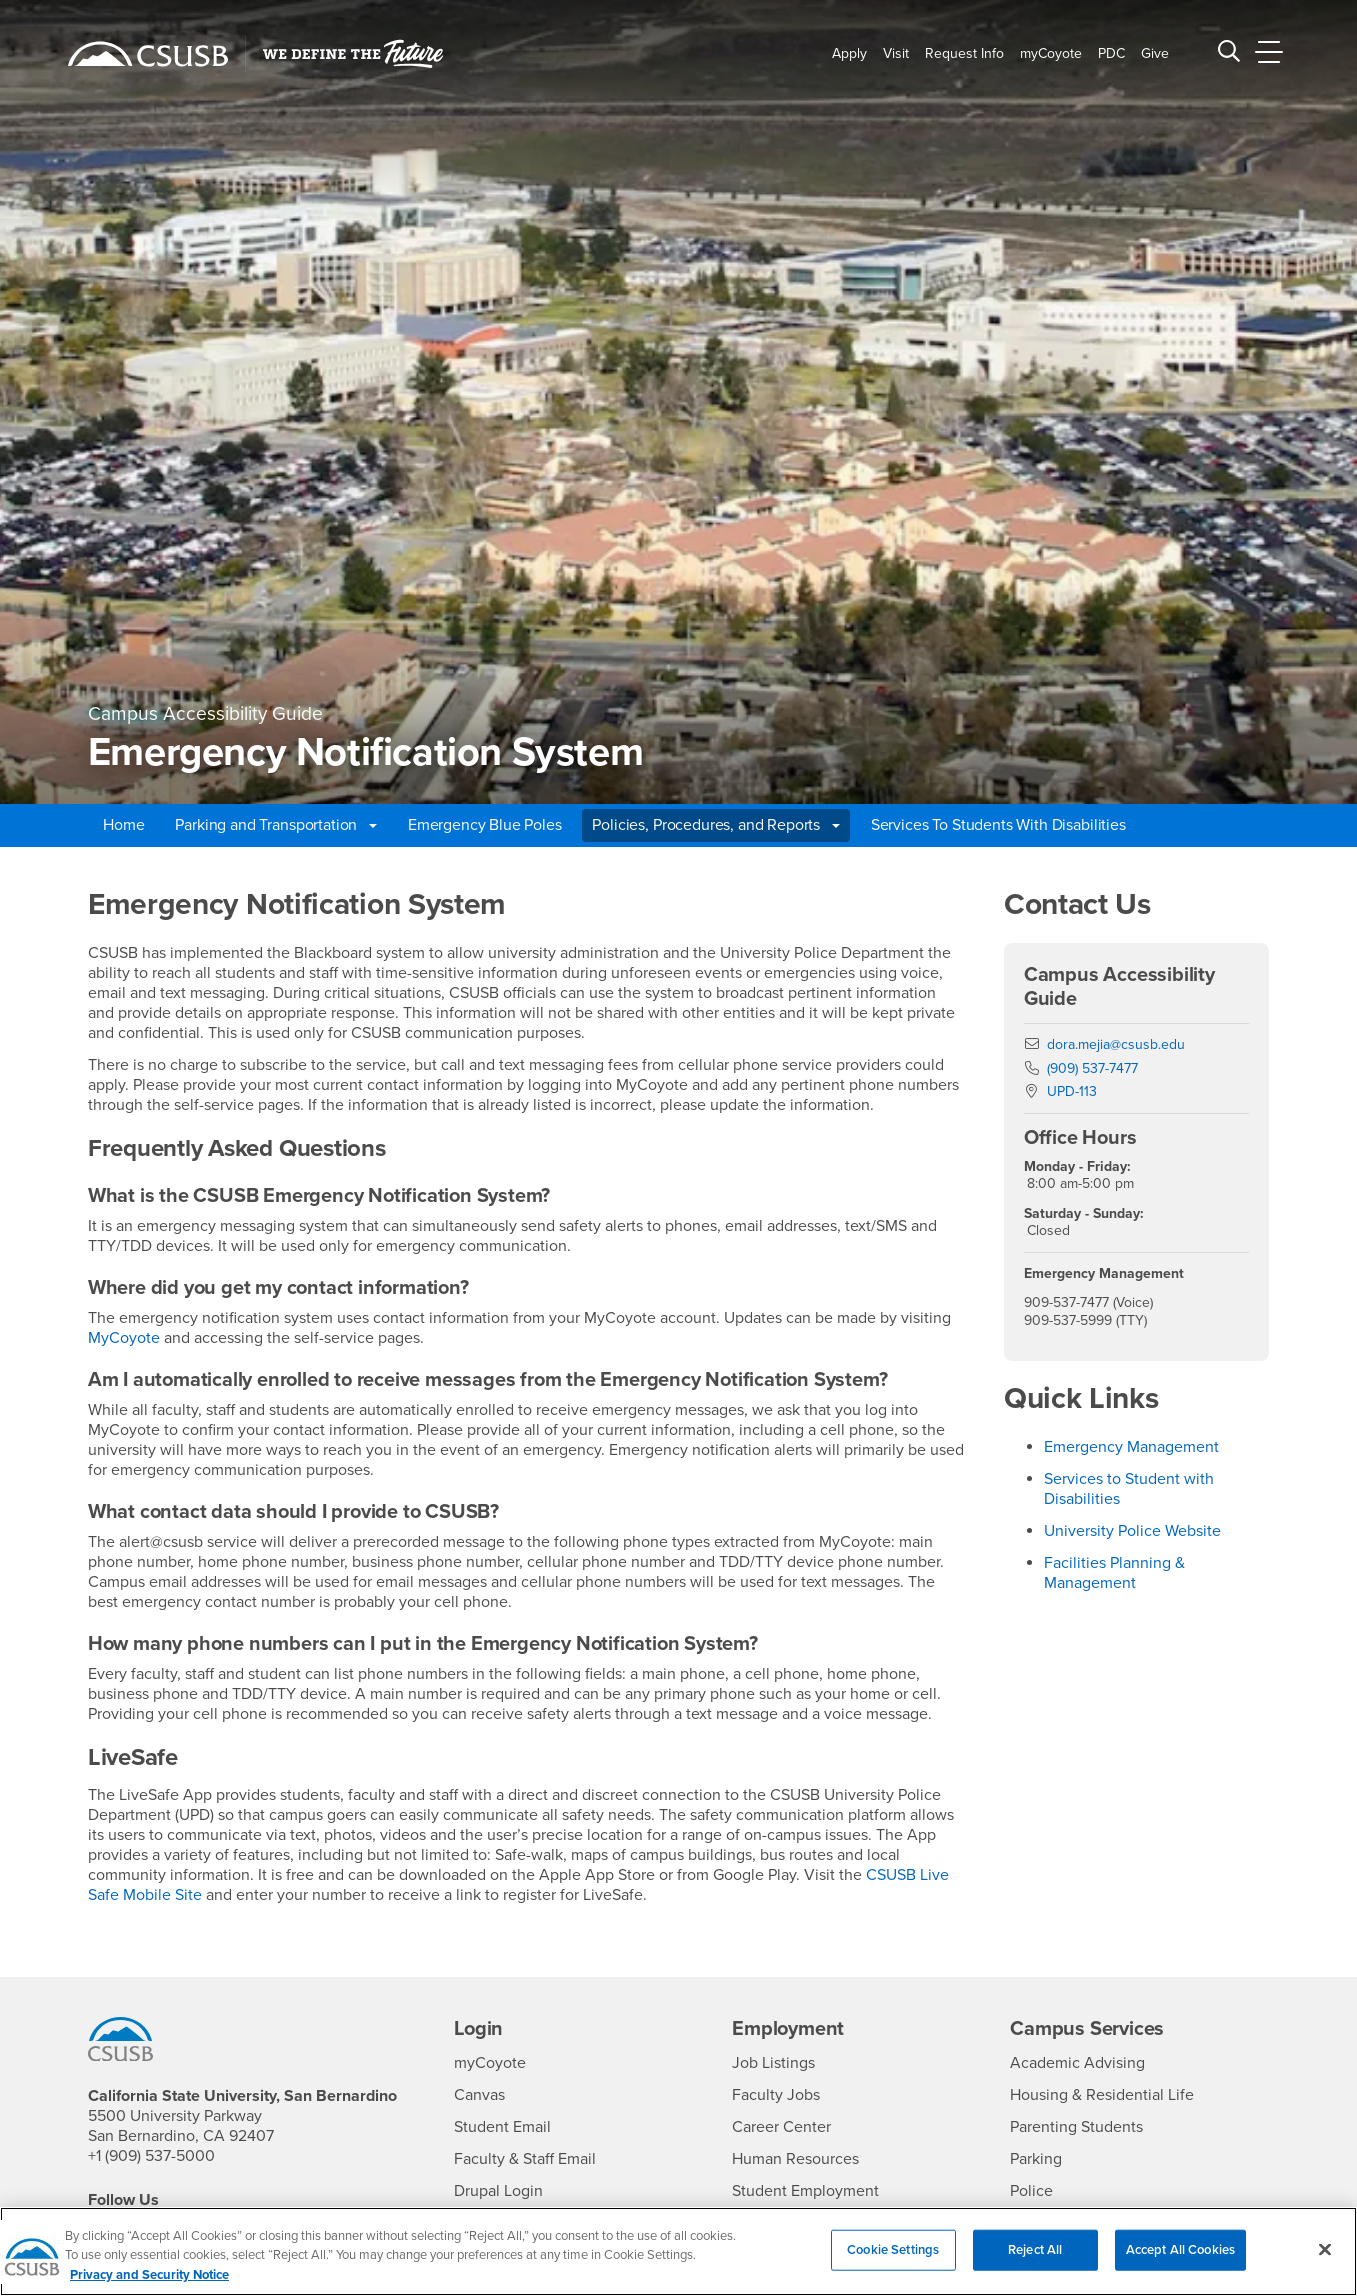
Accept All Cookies (1180, 2261)
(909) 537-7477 (1092, 1068)
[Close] (1325, 2261)
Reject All (1035, 2261)
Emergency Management (1131, 1447)
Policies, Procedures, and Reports (716, 825)
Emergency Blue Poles (485, 825)
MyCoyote (124, 1338)
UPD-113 (1072, 1091)
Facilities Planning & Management (1114, 1573)
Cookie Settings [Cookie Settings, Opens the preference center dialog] (893, 2261)
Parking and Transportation (276, 825)
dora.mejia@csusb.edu (1116, 1044)
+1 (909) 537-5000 (151, 2156)
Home (123, 825)
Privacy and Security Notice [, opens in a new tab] (149, 2287)
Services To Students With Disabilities (998, 825)
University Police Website (1132, 1531)
